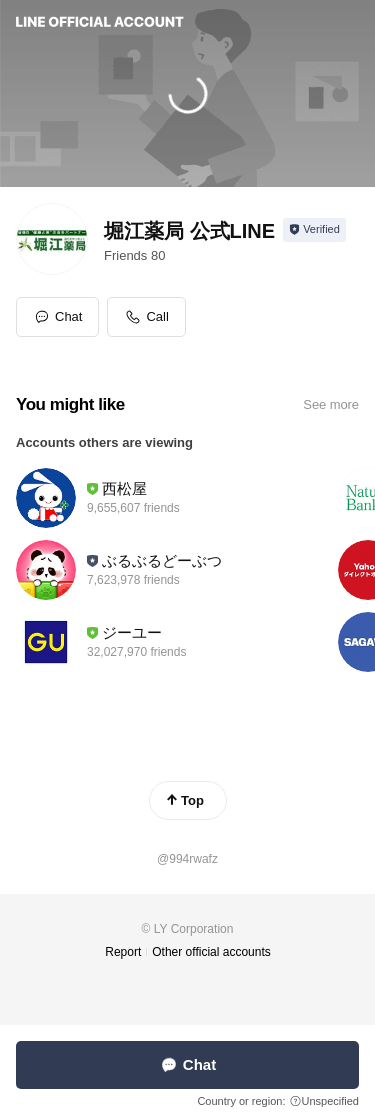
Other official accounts (211, 952)
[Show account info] (314, 230)
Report (123, 952)
